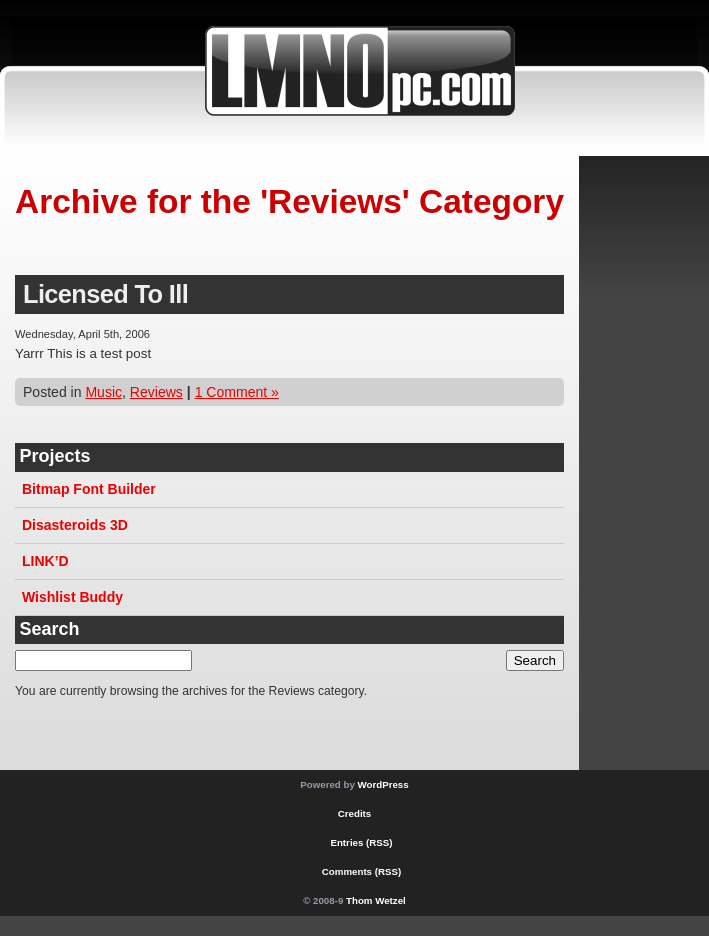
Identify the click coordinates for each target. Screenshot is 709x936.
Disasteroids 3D (75, 525)
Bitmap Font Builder (89, 489)
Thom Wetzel (376, 900)
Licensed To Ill (105, 294)
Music (103, 392)
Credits (354, 813)
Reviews (156, 392)
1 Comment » (237, 392)
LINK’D (45, 561)
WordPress (383, 784)
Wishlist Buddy (72, 597)
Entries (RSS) (361, 842)
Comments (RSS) (361, 871)
